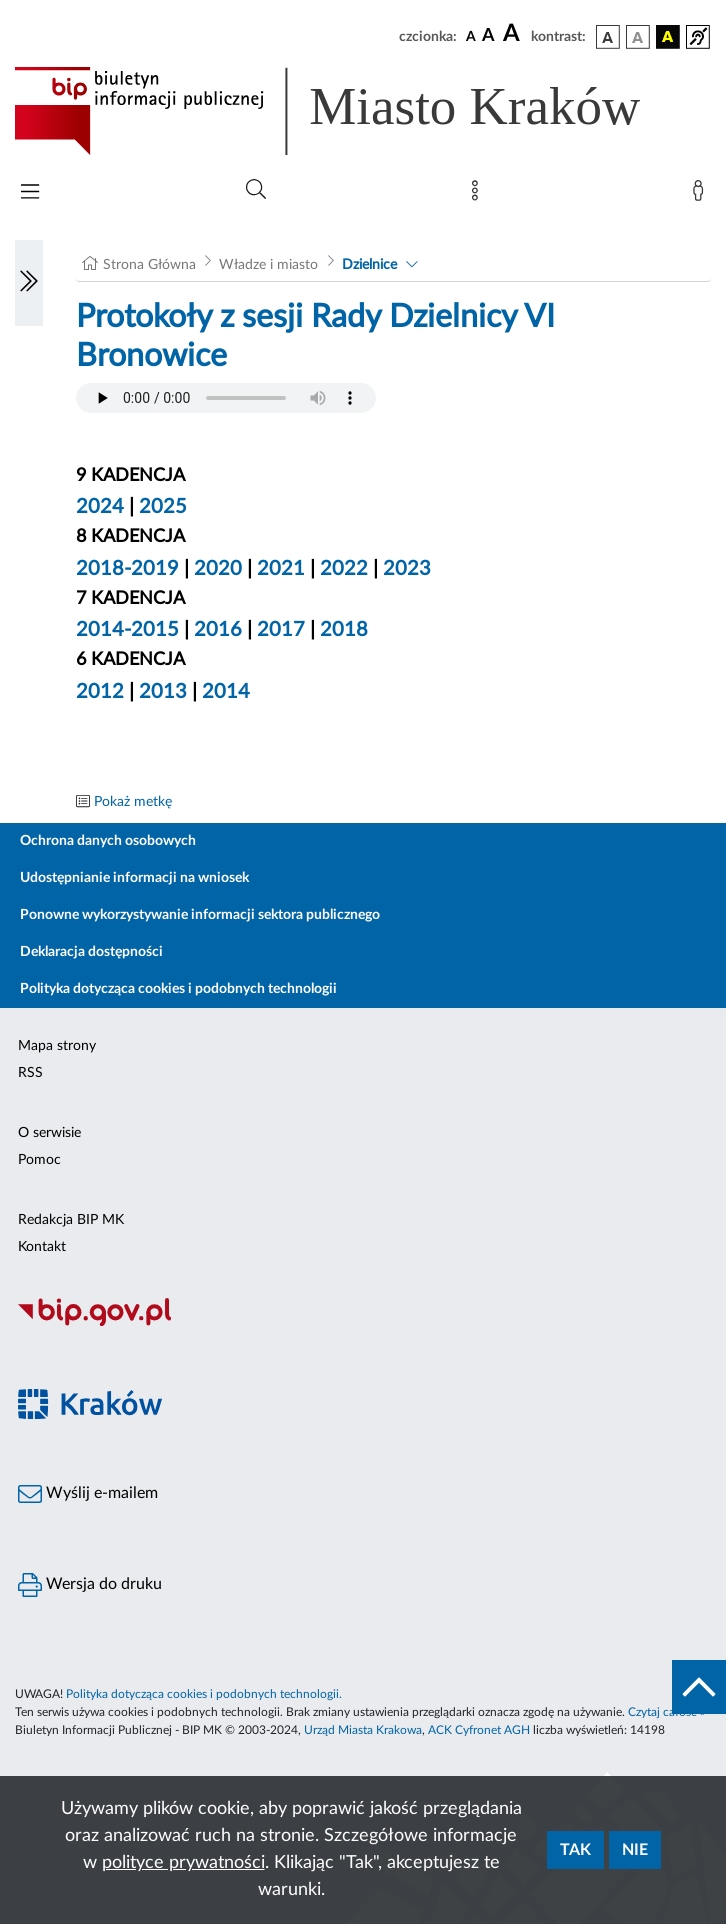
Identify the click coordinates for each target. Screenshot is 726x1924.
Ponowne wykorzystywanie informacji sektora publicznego (200, 915)
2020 (218, 569)
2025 (163, 507)
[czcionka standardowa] (471, 36)
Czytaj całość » (666, 1712)
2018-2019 (127, 569)
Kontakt (42, 1247)
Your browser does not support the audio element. (226, 398)
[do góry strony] (699, 1687)
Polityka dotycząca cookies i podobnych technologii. (204, 1694)
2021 (281, 569)
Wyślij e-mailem (88, 1494)
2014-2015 (127, 630)
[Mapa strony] (479, 195)
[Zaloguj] (702, 195)
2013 (163, 692)
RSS (30, 1073)
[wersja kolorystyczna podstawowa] (608, 37)
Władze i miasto (268, 265)
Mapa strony (57, 1046)
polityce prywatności (183, 1863)
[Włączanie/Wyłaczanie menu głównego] (30, 193)
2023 (407, 569)
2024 (100, 507)
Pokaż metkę (133, 802)
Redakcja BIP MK (71, 1220)
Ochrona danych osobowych (108, 841)
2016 (218, 630)
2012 (100, 692)
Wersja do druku (90, 1585)
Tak (575, 1850)
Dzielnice (369, 265)
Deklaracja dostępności (91, 952)
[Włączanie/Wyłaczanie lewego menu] (29, 283)
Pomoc (39, 1160)
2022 (344, 569)
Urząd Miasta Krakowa (363, 1730)
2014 (226, 692)
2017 (281, 630)
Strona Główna (149, 265)
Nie (635, 1850)
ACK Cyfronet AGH (479, 1730)
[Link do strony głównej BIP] (356, 111)
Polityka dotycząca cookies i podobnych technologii (178, 989)
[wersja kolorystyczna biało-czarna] (638, 37)
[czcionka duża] (514, 34)
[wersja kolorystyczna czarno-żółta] (668, 37)
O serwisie (49, 1133)
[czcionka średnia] (488, 36)
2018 (344, 630)
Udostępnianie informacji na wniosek (134, 878)
